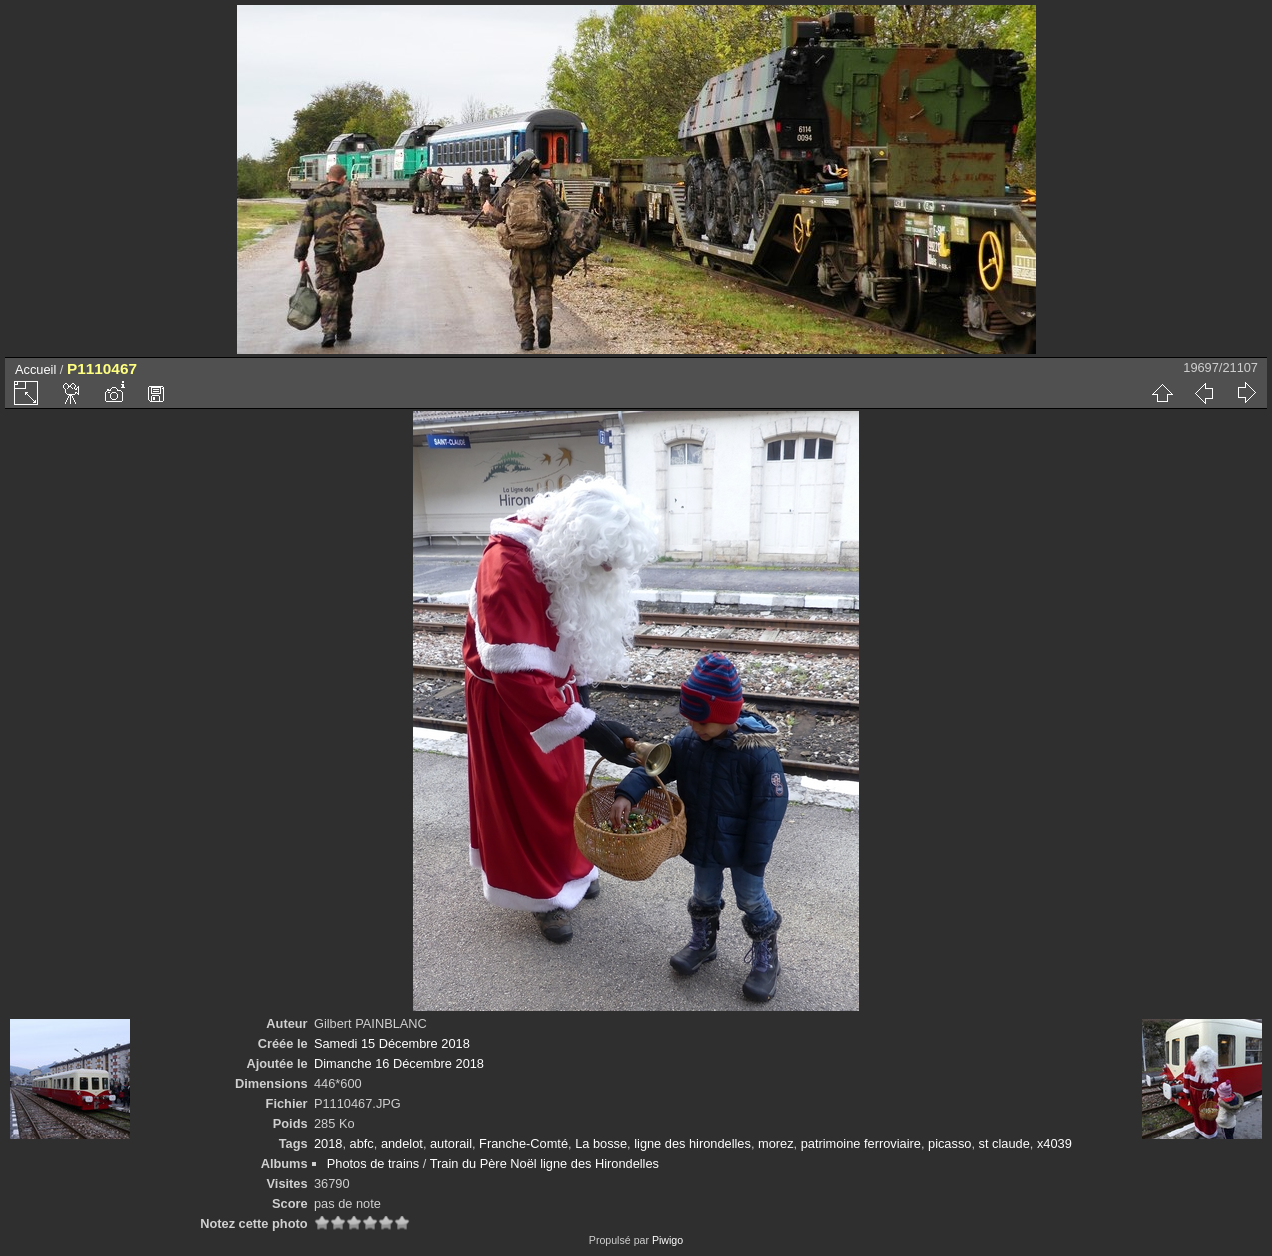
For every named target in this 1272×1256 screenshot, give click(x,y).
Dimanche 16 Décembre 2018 (399, 1063)
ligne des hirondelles (692, 1143)
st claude (1004, 1143)
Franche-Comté (523, 1143)
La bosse (601, 1143)
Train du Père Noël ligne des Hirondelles (544, 1163)
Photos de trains (373, 1163)
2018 (328, 1143)
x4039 (1054, 1143)
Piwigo (667, 1240)
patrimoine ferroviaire (861, 1143)
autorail (451, 1143)
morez (776, 1143)
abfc (362, 1143)
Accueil (35, 369)
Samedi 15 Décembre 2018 (392, 1043)
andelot (402, 1143)
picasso (949, 1143)
